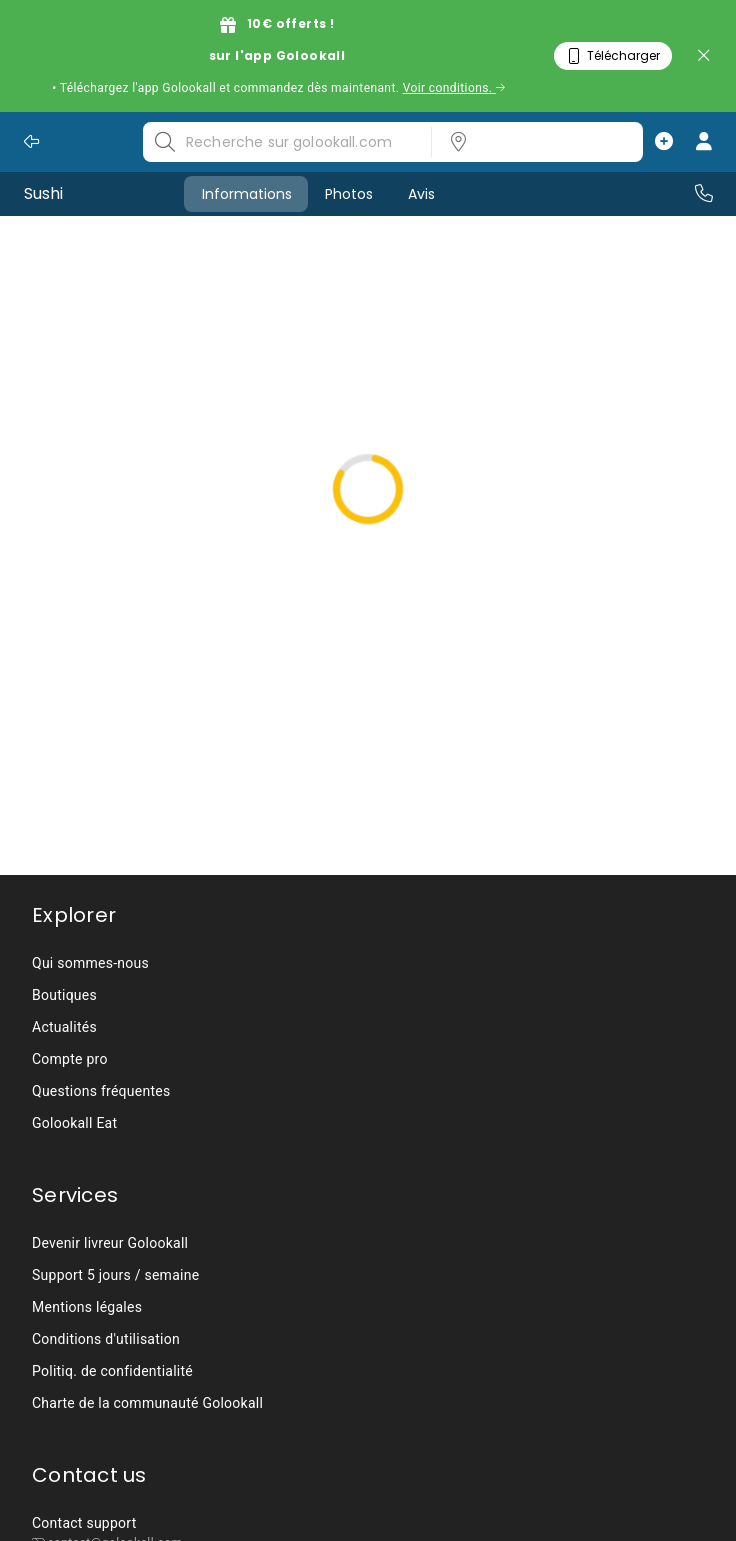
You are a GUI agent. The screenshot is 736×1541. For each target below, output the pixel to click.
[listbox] (531, 142)
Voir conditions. (454, 88)
